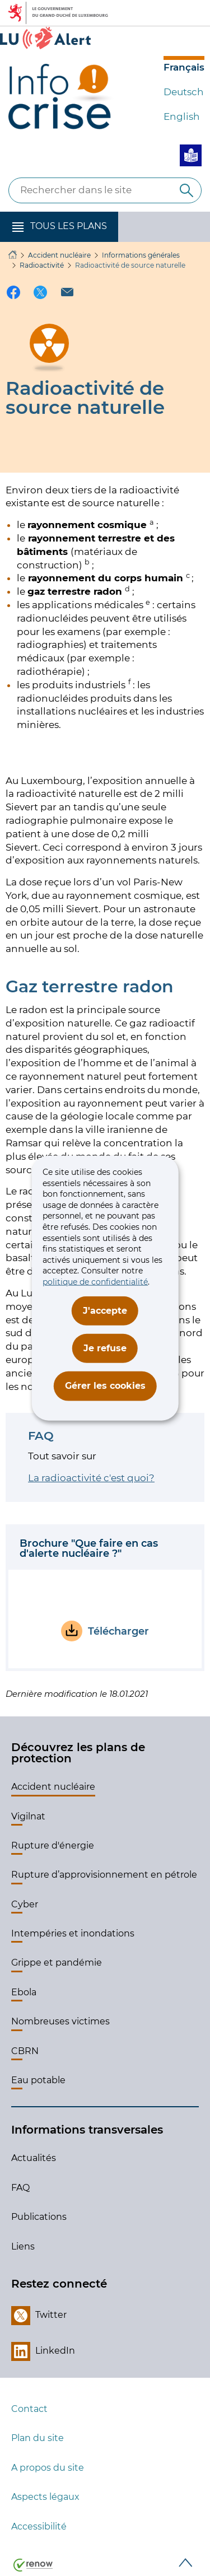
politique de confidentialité (95, 1282)
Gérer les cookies (105, 1385)
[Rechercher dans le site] (186, 190)
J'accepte (105, 1310)
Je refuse (105, 1348)
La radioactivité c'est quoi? (91, 1477)
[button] (59, 227)
